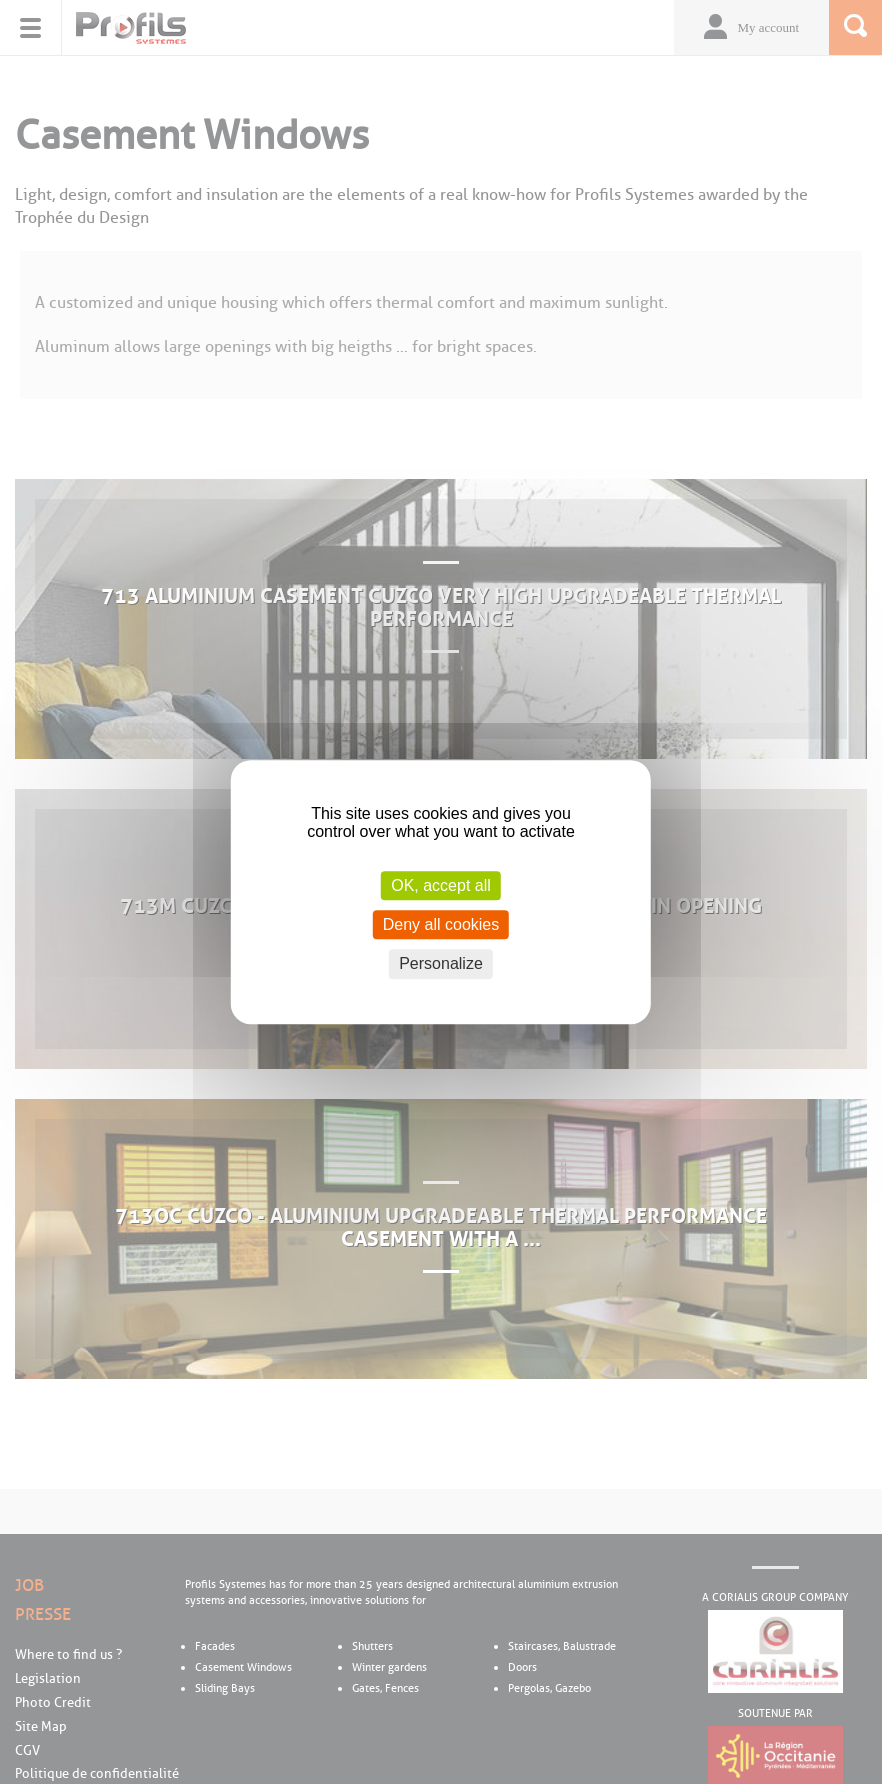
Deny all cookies (441, 924)
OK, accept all (441, 885)
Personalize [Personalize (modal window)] (441, 964)
